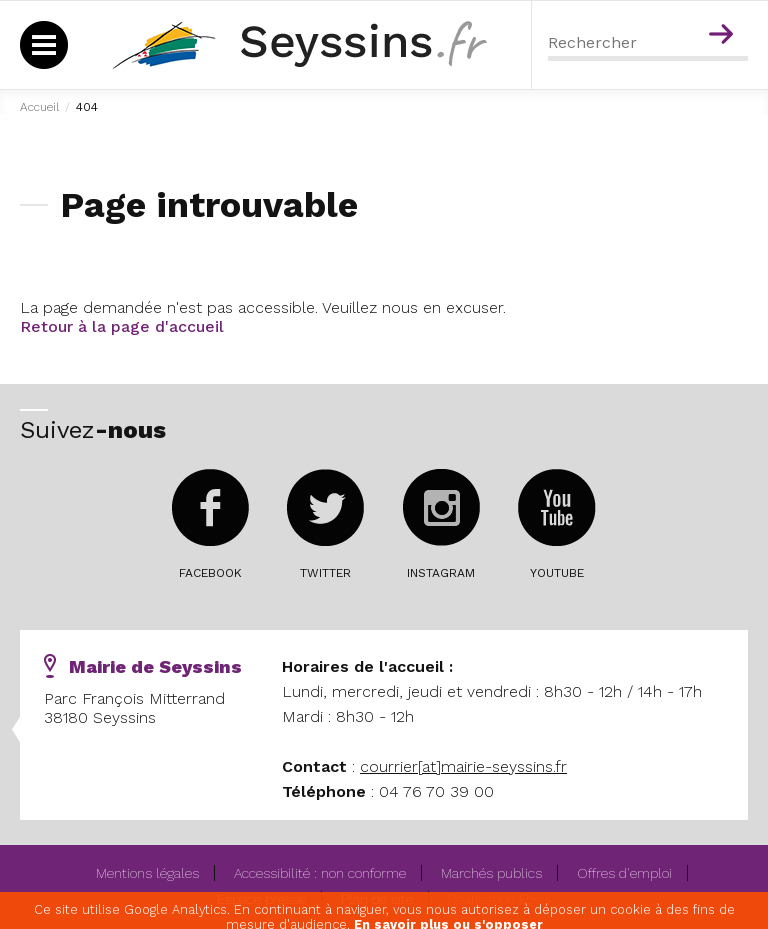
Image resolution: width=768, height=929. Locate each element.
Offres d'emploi (624, 873)
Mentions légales (147, 873)
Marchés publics (491, 873)
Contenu (724, 8)
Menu (681, 8)
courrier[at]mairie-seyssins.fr (463, 766)
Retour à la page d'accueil (122, 326)
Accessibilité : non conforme (320, 873)
